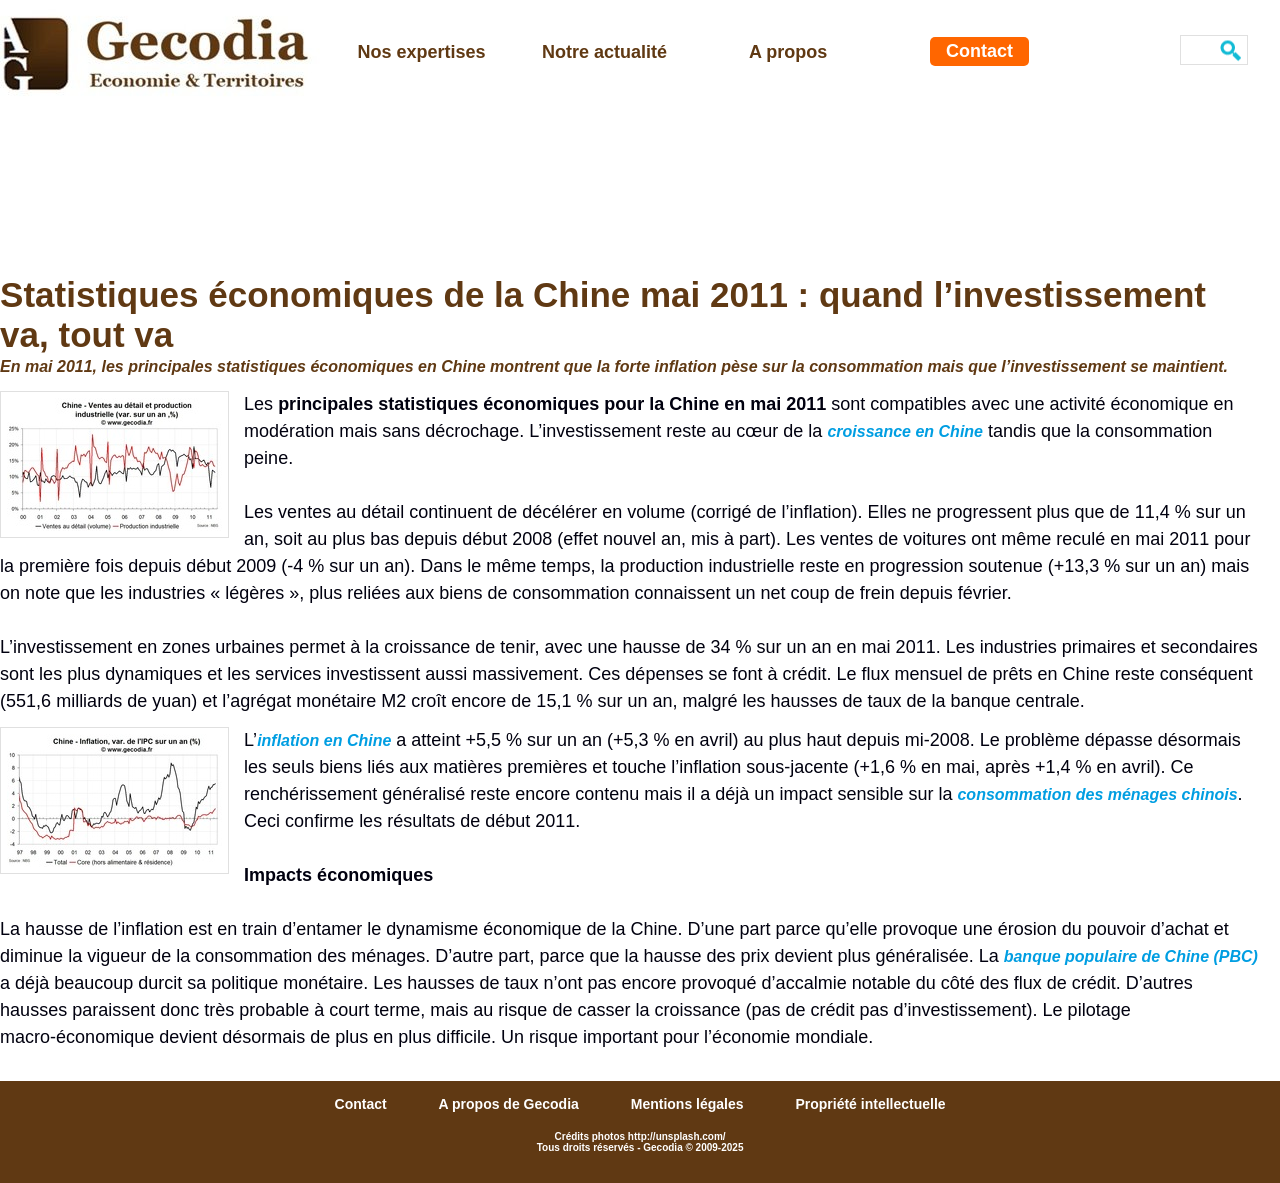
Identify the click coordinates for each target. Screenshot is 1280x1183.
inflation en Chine (324, 740)
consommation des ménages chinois (1097, 794)
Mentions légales (689, 1104)
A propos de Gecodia (511, 1104)
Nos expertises (422, 52)
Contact (979, 51)
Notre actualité (604, 52)
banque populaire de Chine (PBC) (1131, 956)
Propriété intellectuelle (870, 1104)
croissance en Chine (905, 431)
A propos (788, 52)
